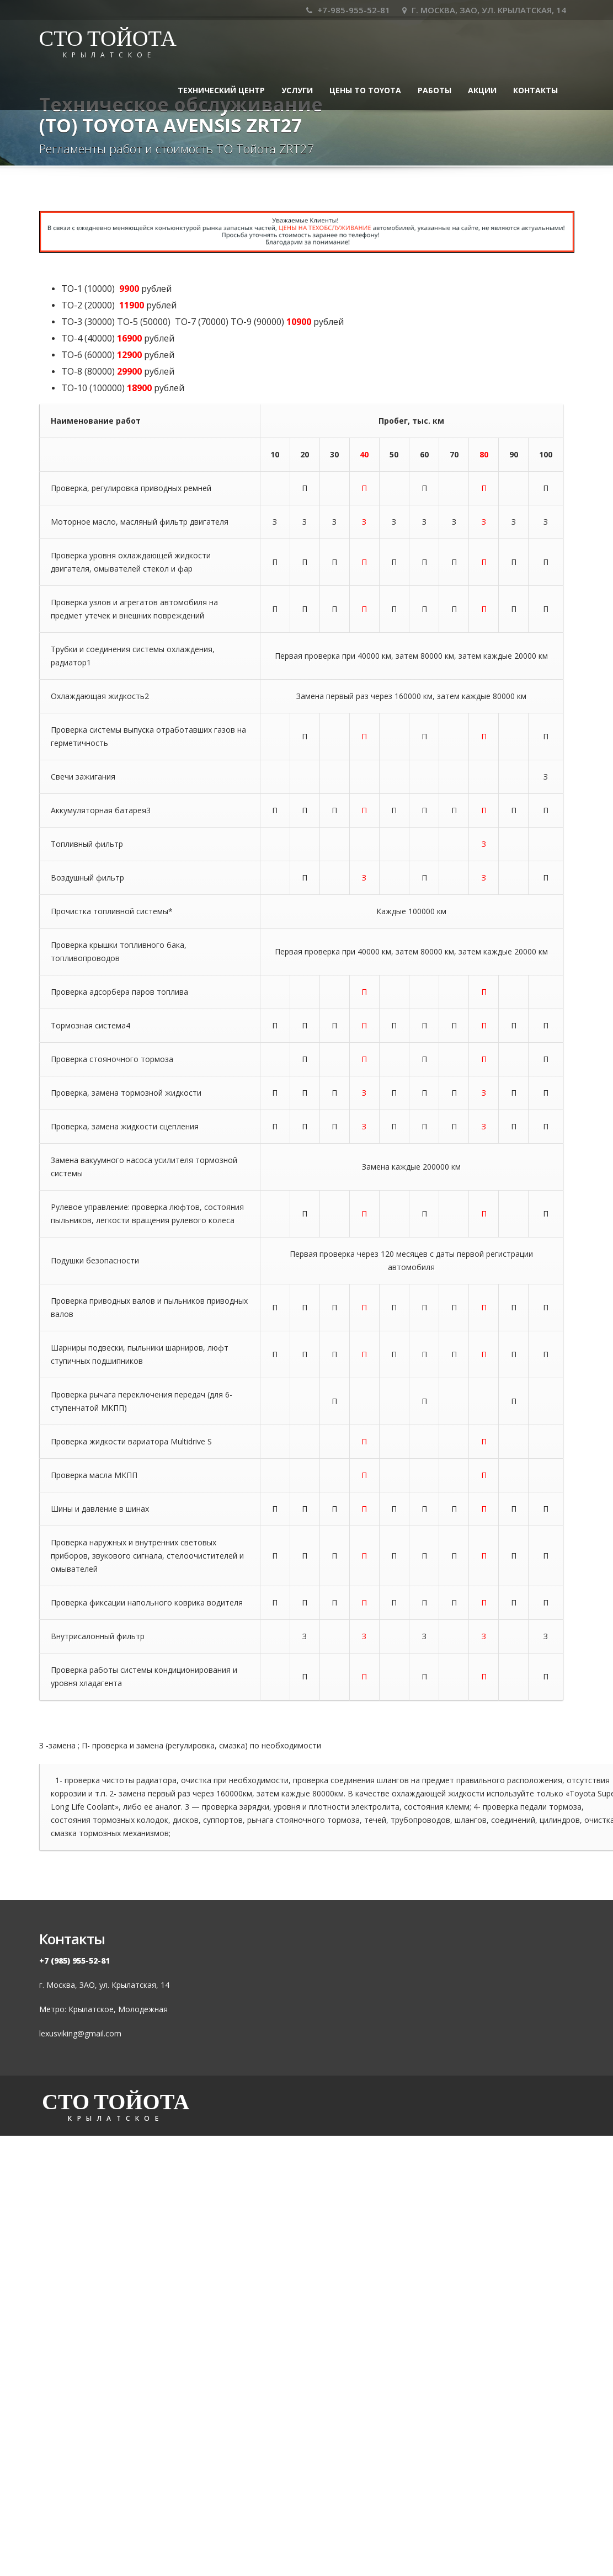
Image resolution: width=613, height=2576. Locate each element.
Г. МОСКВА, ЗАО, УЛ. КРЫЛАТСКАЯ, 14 (484, 9)
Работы (434, 90)
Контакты (535, 90)
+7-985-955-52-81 (348, 9)
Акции (482, 90)
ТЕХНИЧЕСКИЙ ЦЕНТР (221, 90)
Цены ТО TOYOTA (365, 90)
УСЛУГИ (297, 90)
